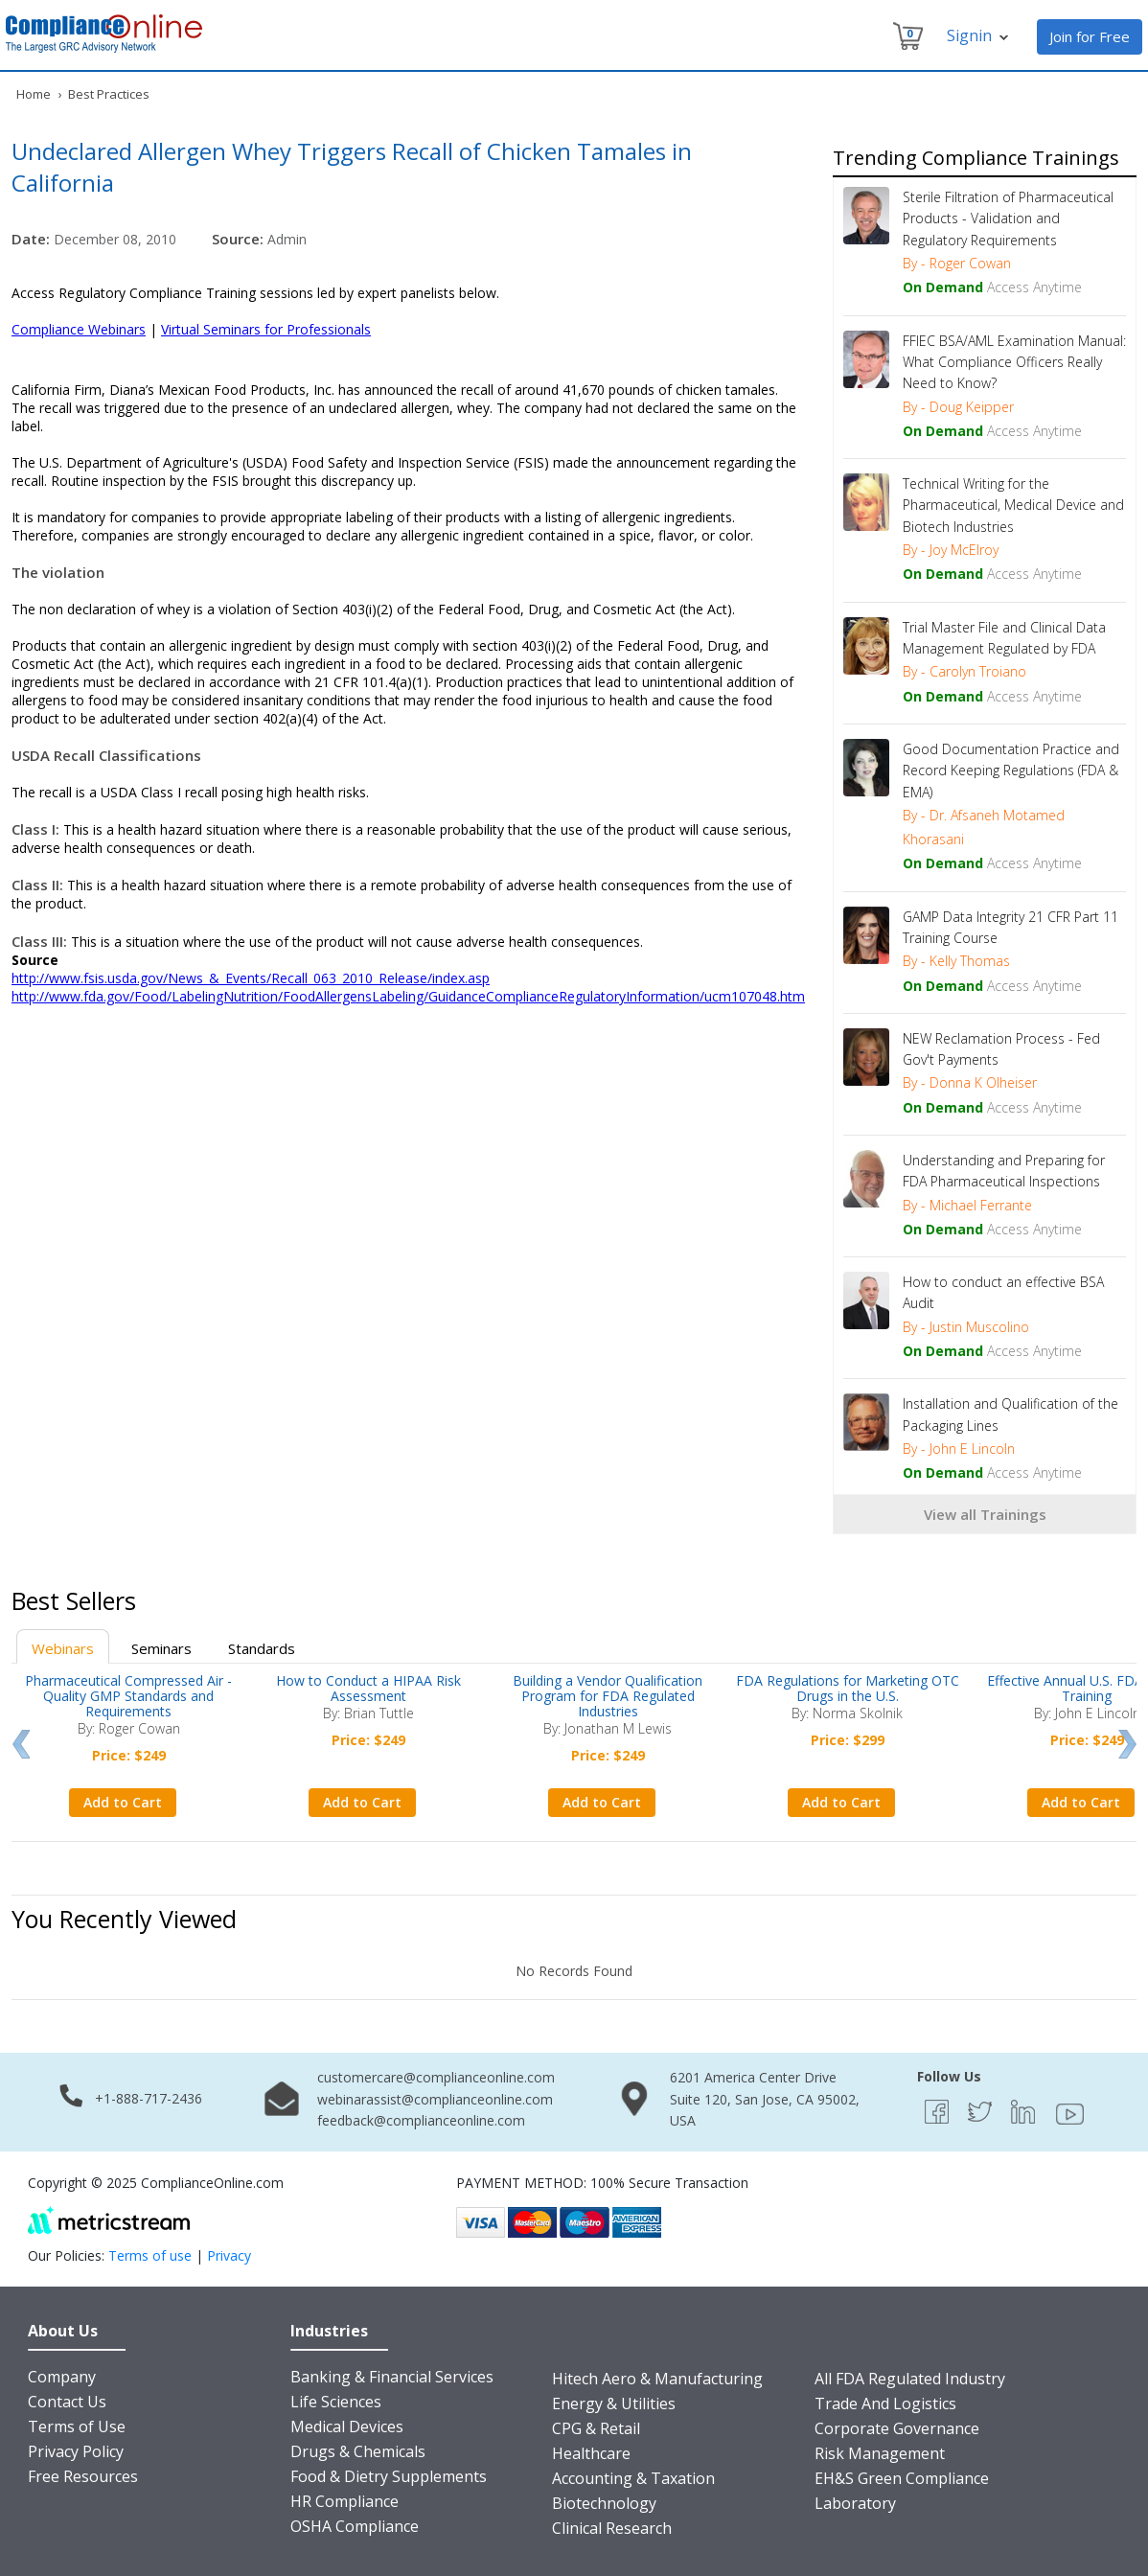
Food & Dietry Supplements (388, 2476)
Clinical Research (612, 2528)
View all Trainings (985, 1514)
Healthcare (591, 2453)
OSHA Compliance (354, 2526)
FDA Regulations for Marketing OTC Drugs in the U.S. (847, 1688)
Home (33, 94)
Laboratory (855, 2503)
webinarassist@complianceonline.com (435, 2099)
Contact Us (67, 2401)
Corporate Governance (897, 2428)
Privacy (229, 2255)
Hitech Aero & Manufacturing (657, 2378)
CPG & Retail (596, 2428)
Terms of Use (77, 2426)
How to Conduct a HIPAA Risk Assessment (368, 1688)
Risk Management (880, 2453)
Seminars (161, 1648)
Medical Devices (346, 2426)
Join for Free (1089, 36)
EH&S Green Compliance (902, 2478)
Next (1127, 1744)
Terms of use (150, 2255)
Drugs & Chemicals (357, 2451)
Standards (261, 1648)
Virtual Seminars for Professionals (266, 329)
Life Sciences (335, 2401)
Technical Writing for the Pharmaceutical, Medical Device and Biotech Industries (1013, 505)
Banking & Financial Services (392, 2376)
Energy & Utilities (614, 2403)
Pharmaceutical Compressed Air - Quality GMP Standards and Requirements (128, 1695)
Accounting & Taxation (633, 2478)
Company (62, 2376)
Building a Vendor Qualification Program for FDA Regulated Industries (607, 1695)
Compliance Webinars (78, 329)
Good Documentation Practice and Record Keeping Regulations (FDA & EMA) (1011, 770)
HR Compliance (344, 2501)
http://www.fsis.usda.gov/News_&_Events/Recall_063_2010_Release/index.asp (250, 978)
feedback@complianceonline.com (421, 2120)
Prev (20, 1744)
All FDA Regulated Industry (910, 2378)
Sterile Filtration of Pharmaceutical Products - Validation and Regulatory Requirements (1008, 218)
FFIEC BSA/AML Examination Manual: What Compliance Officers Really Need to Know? (1014, 362)
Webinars (63, 1648)
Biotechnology (604, 2503)
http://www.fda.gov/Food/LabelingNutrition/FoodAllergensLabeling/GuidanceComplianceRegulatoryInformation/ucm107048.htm (408, 996)
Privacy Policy (76, 2451)
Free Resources (83, 2476)
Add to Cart (122, 1802)
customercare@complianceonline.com (436, 2077)
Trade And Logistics (885, 2403)
